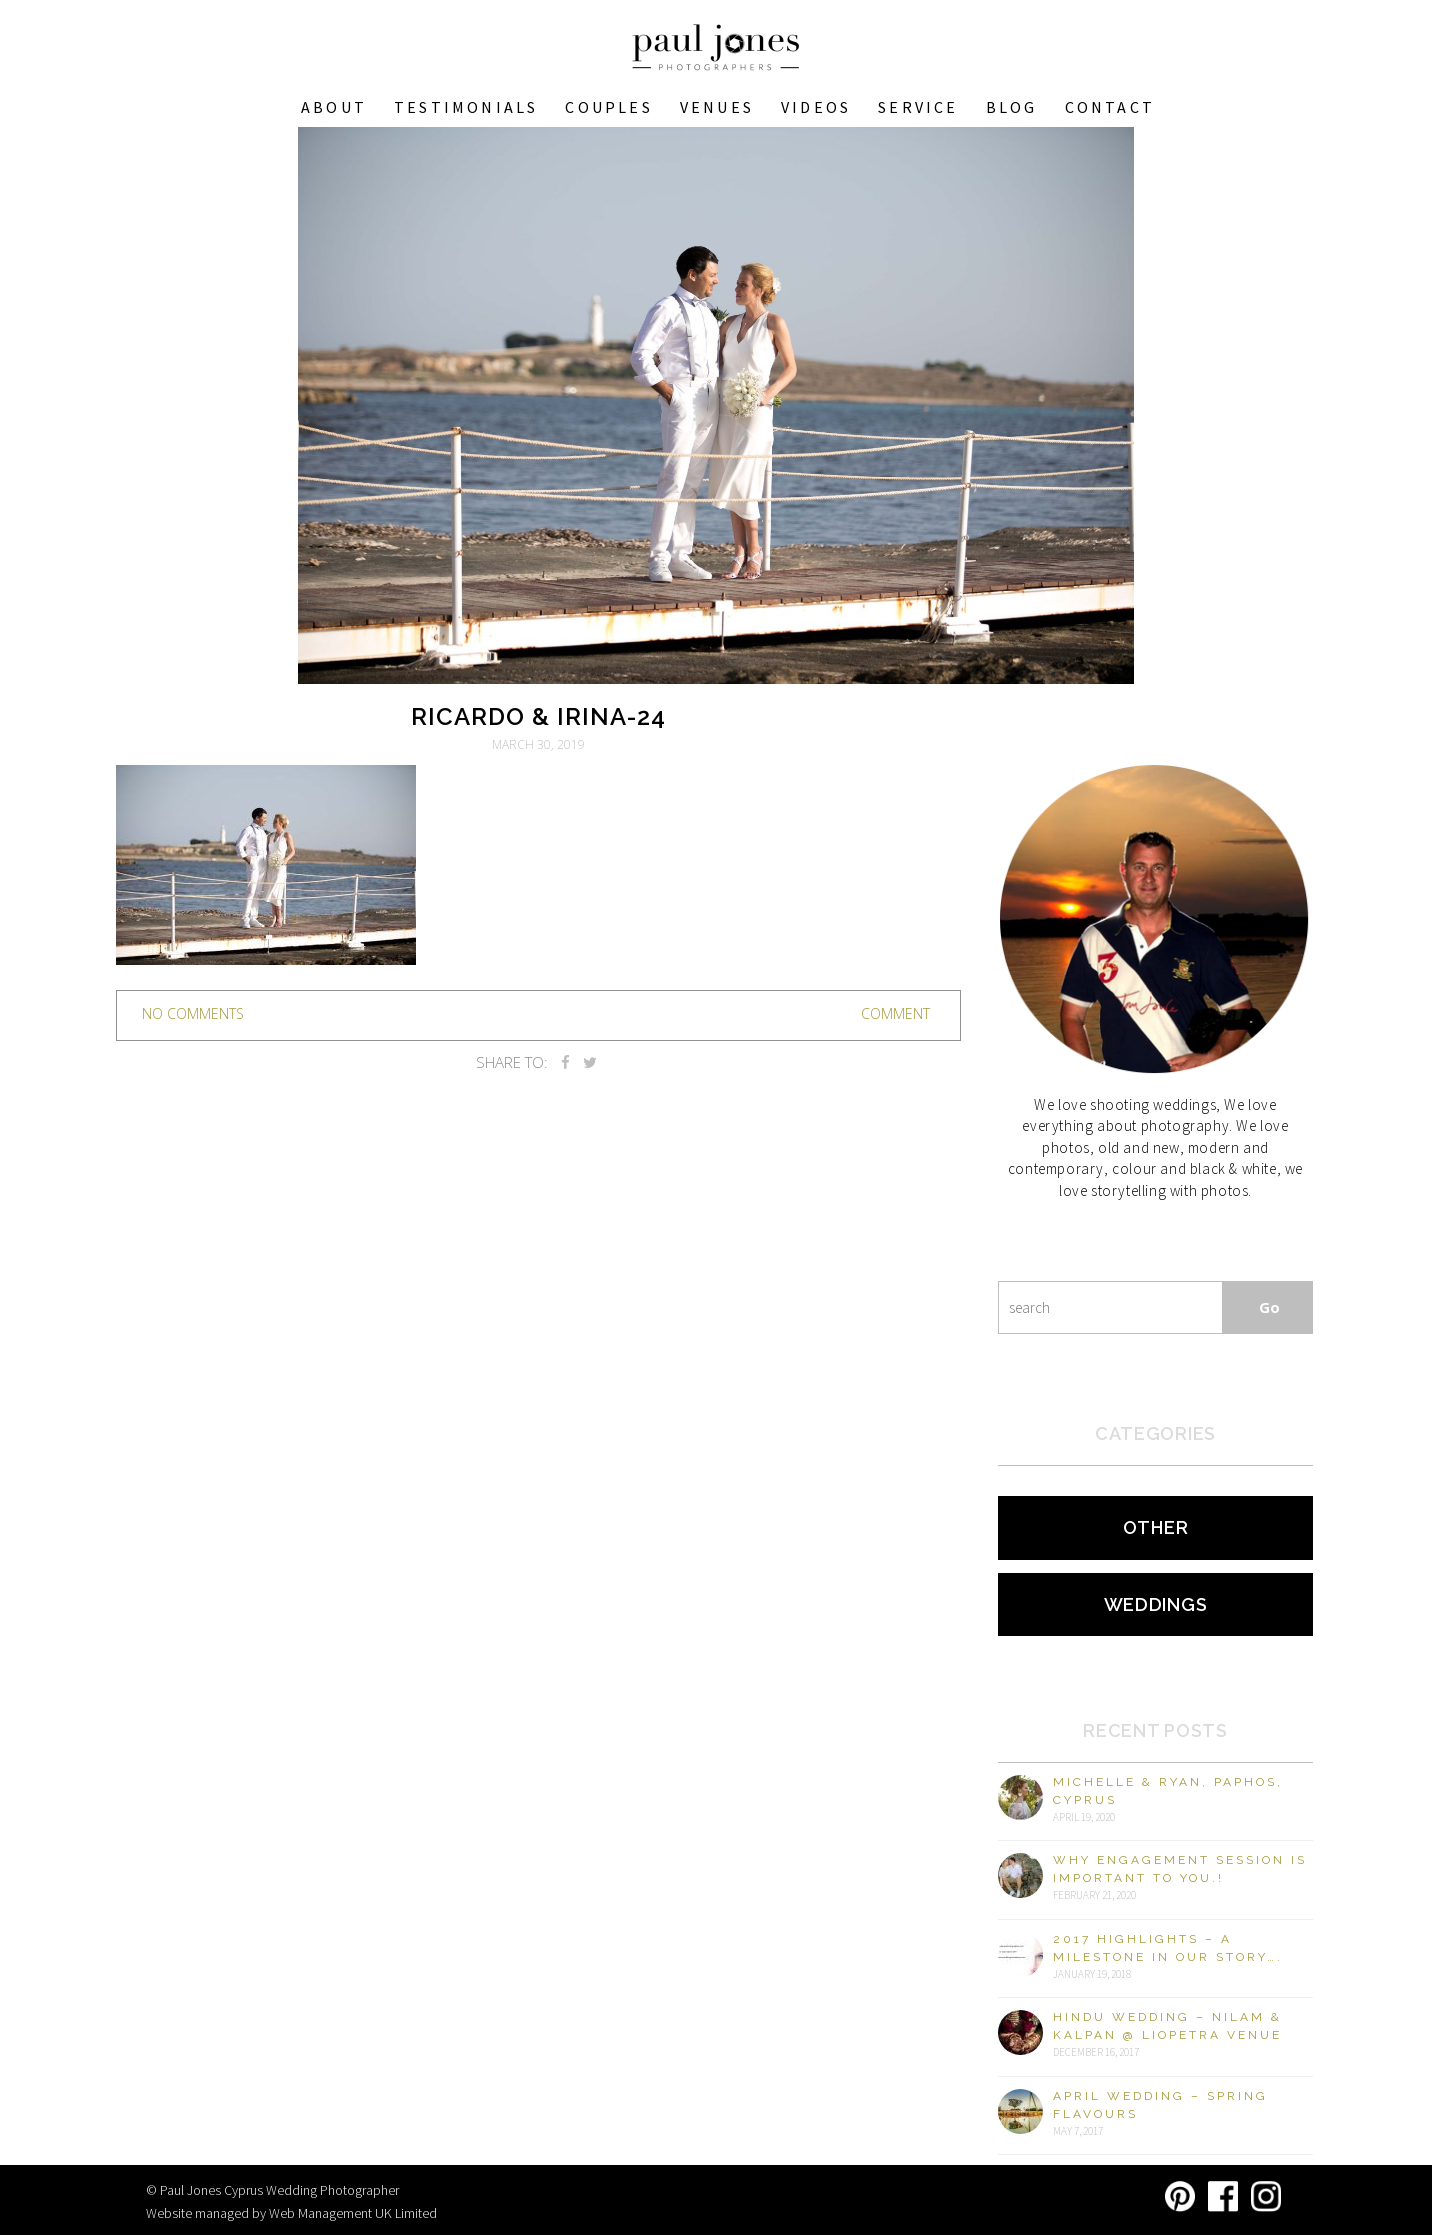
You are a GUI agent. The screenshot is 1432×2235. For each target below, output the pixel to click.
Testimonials (466, 107)
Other (1156, 1527)
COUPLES (608, 107)
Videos (816, 107)
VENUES (717, 107)
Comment (895, 1013)
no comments (193, 1013)
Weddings (1156, 1604)
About (334, 107)
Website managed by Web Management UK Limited (291, 2213)
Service (918, 107)
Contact (1110, 107)
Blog (1012, 107)
